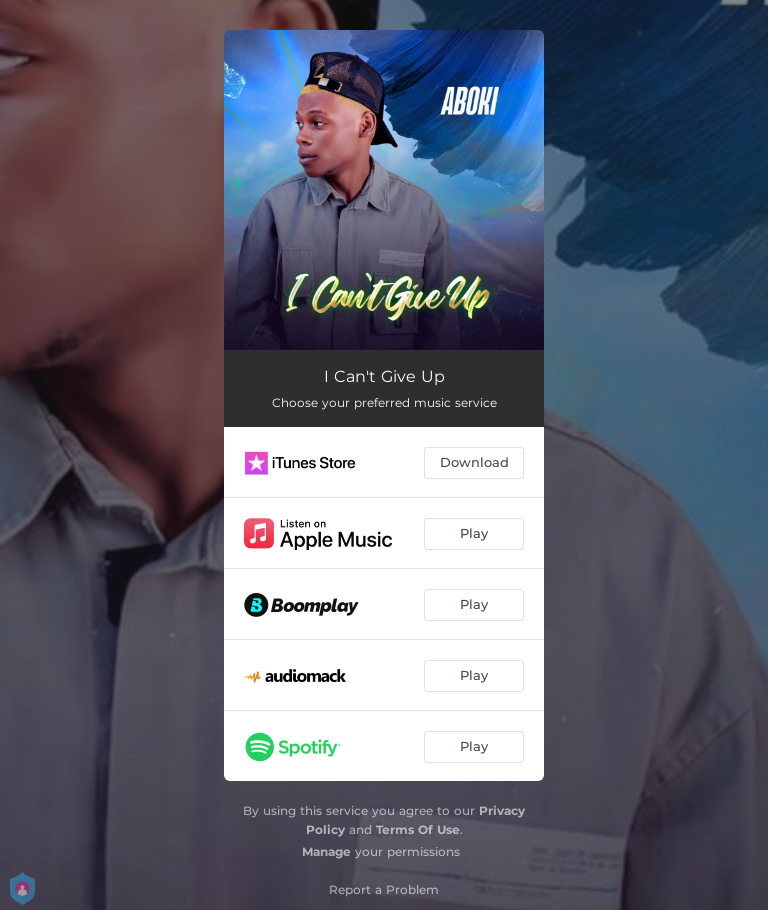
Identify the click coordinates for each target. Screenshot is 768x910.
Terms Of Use (418, 829)
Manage (326, 851)
